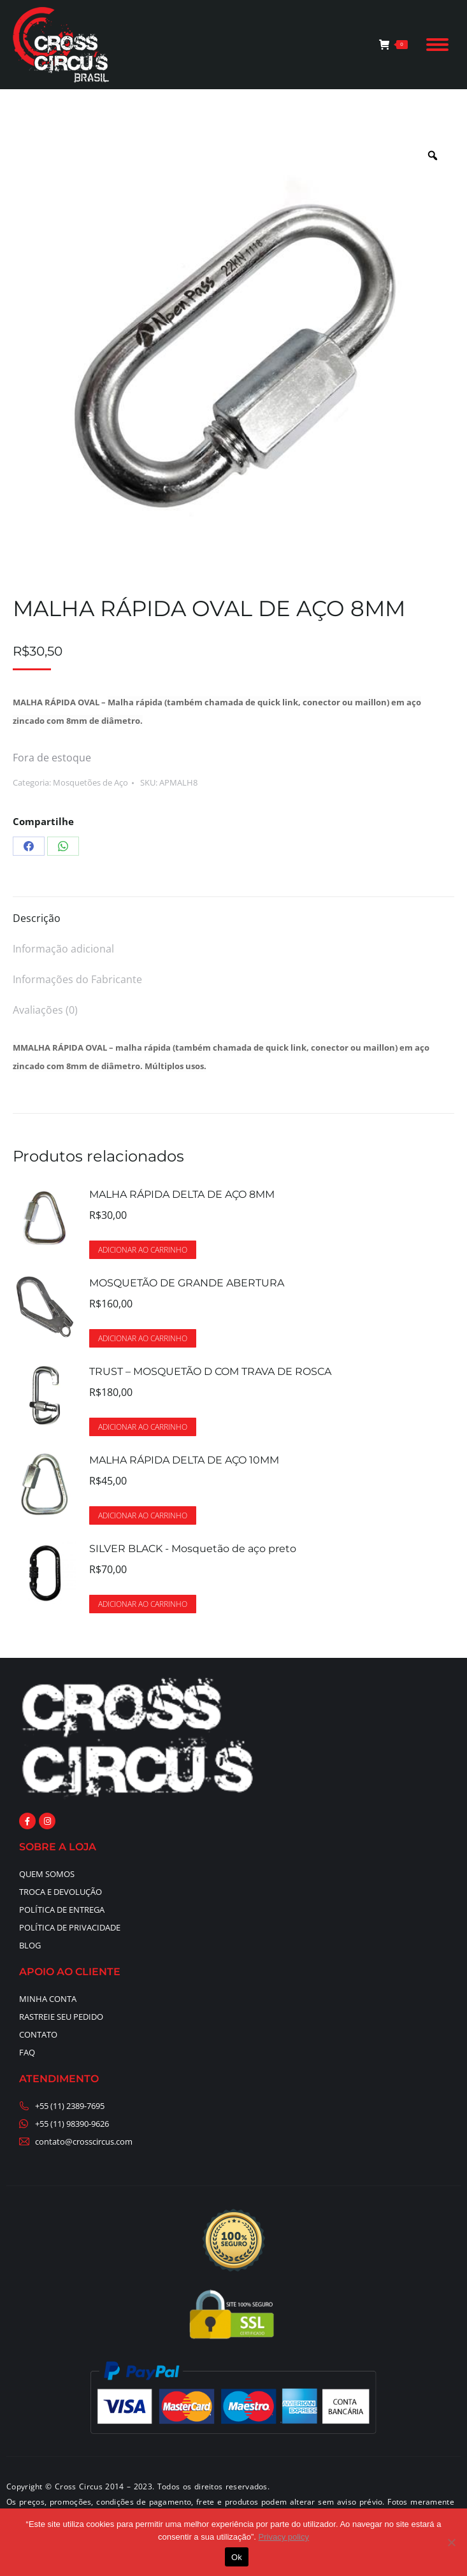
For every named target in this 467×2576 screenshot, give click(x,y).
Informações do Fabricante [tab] (77, 979)
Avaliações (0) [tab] (45, 1010)
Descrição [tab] (37, 918)
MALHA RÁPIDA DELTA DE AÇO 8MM (182, 1194)
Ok (236, 2557)
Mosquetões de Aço (90, 782)
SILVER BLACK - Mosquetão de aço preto (192, 1549)
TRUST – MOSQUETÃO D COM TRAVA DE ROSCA (210, 1371)
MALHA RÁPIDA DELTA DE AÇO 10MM (184, 1460)
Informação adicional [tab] (63, 949)
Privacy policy (284, 2537)
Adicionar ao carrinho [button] (142, 1249)
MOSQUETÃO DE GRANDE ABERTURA (186, 1283)
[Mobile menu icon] (437, 45)
